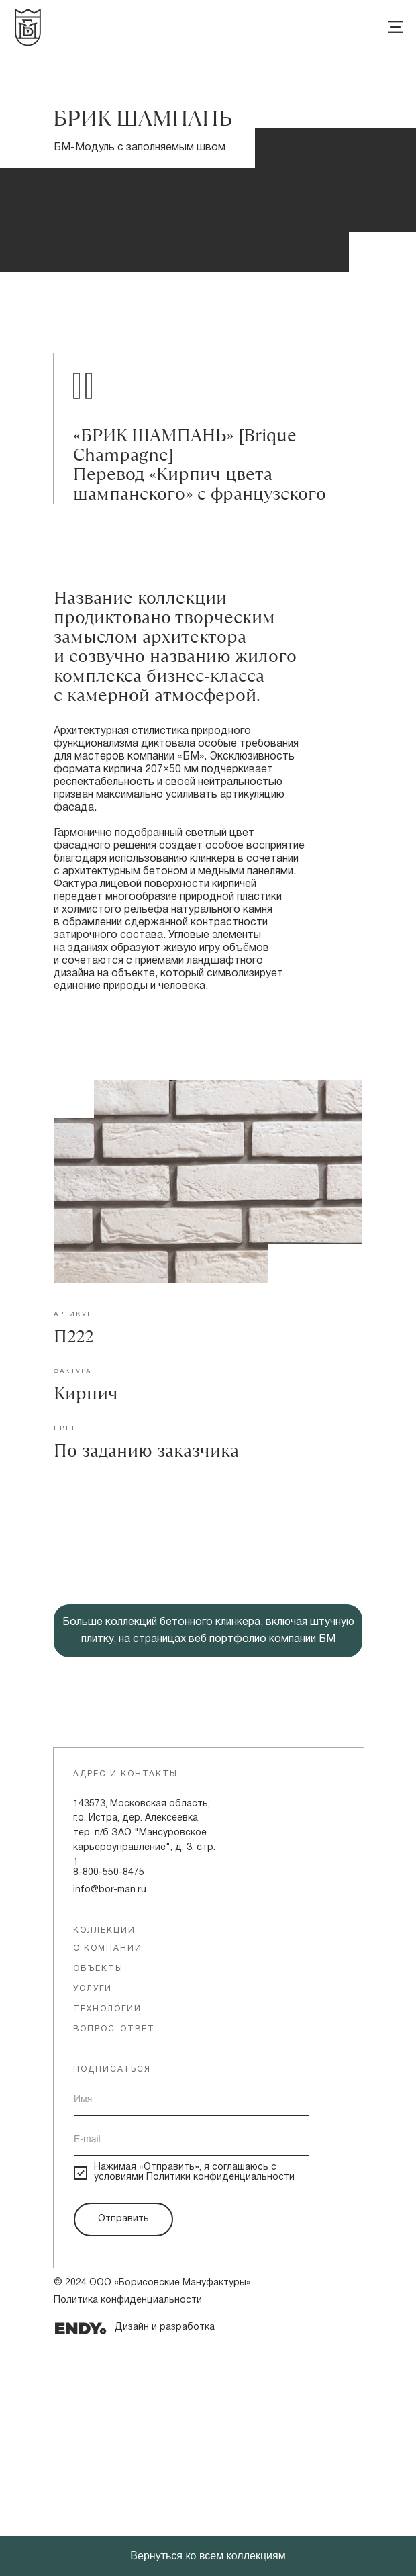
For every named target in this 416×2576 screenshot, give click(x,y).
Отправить (123, 2450)
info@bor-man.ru (109, 2121)
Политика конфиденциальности (128, 2531)
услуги (92, 2219)
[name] (191, 2330)
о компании (107, 2179)
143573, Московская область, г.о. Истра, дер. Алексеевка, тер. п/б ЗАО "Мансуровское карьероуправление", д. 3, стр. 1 (144, 2064)
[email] (191, 2370)
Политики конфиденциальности (220, 2408)
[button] (208, 1686)
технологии (107, 2240)
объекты (98, 2199)
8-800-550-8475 (108, 2103)
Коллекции (104, 2161)
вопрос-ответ (114, 2260)
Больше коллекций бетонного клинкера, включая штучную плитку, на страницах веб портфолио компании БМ (208, 1862)
